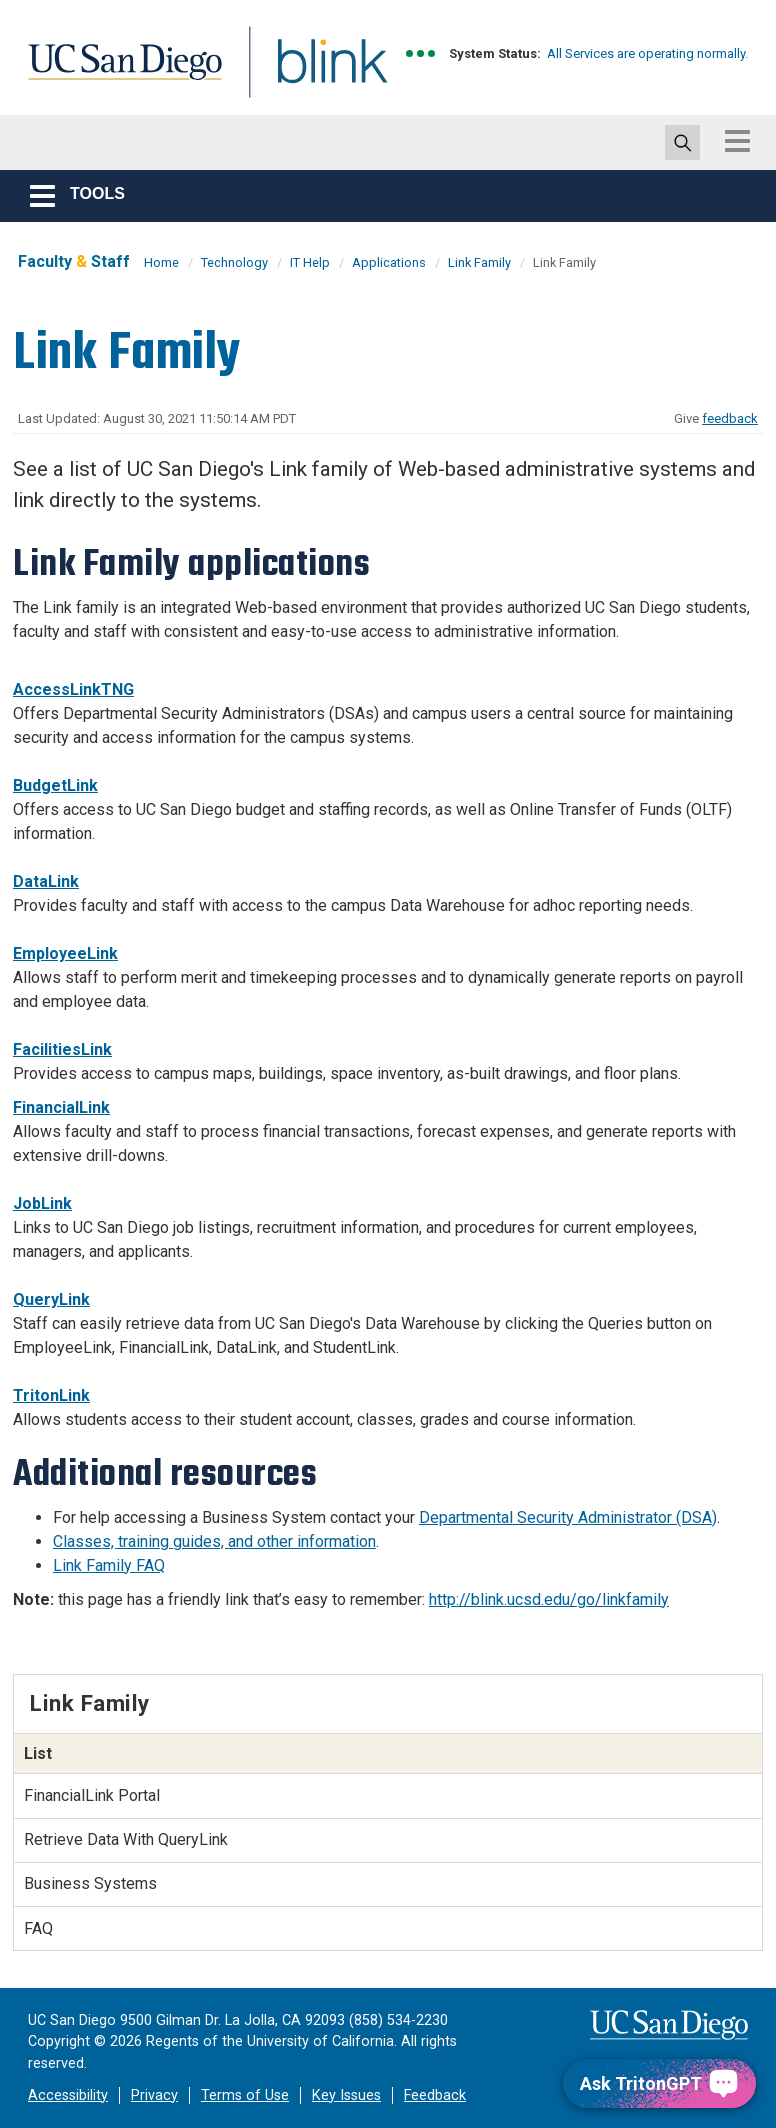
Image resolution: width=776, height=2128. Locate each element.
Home (161, 262)
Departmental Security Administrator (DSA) (568, 1517)
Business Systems (90, 1883)
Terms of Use (245, 2095)
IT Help (310, 262)
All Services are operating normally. (647, 53)
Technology (234, 262)
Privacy (154, 2095)
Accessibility (68, 2095)
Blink (313, 73)
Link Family (479, 262)
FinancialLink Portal (92, 1795)
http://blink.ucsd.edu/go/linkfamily (549, 1599)
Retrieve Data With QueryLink (126, 1839)
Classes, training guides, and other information (214, 1541)
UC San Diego (118, 73)
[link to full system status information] (421, 53)
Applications (389, 262)
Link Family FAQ (109, 1565)
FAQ (38, 1928)
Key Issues (346, 2095)
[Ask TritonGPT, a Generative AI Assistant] (659, 2083)
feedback (730, 418)
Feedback (435, 2095)
